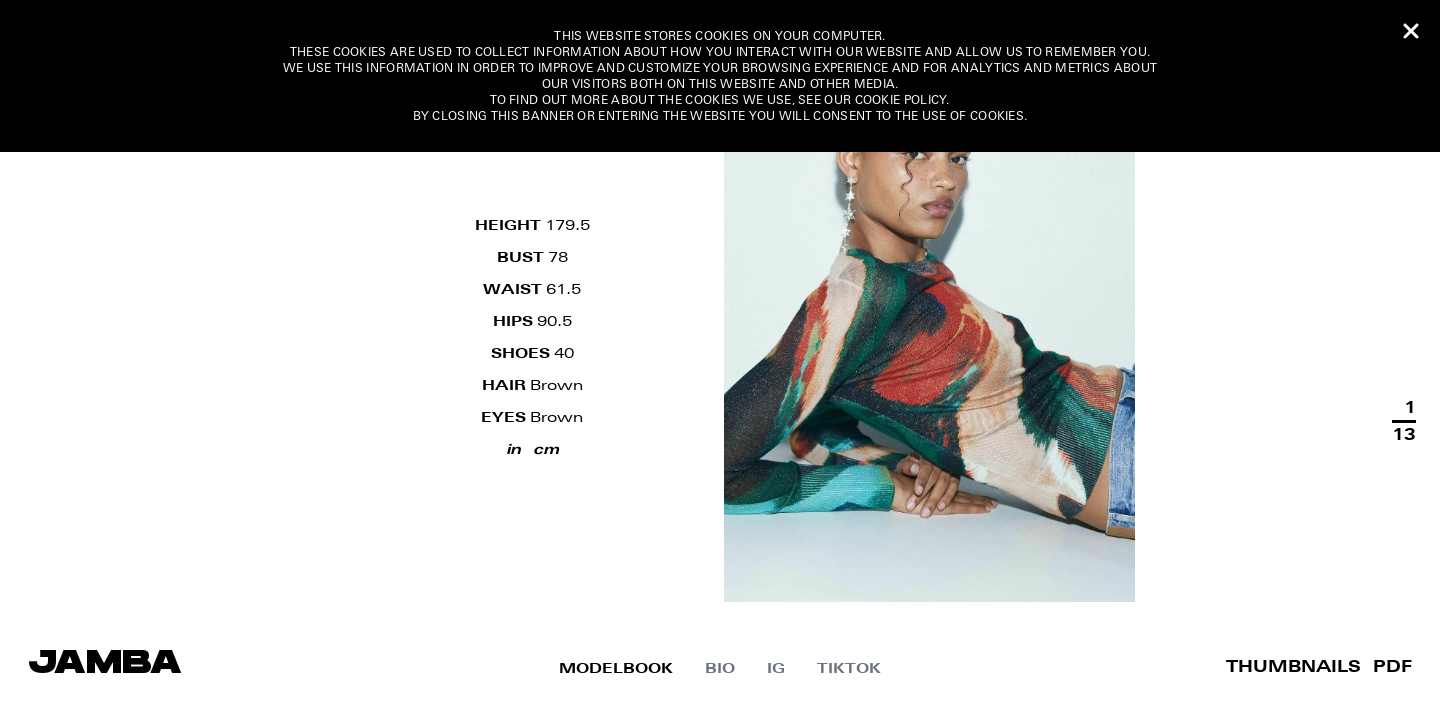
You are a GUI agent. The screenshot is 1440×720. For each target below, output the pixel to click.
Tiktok (849, 668)
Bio (720, 668)
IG (776, 668)
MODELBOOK (616, 668)
